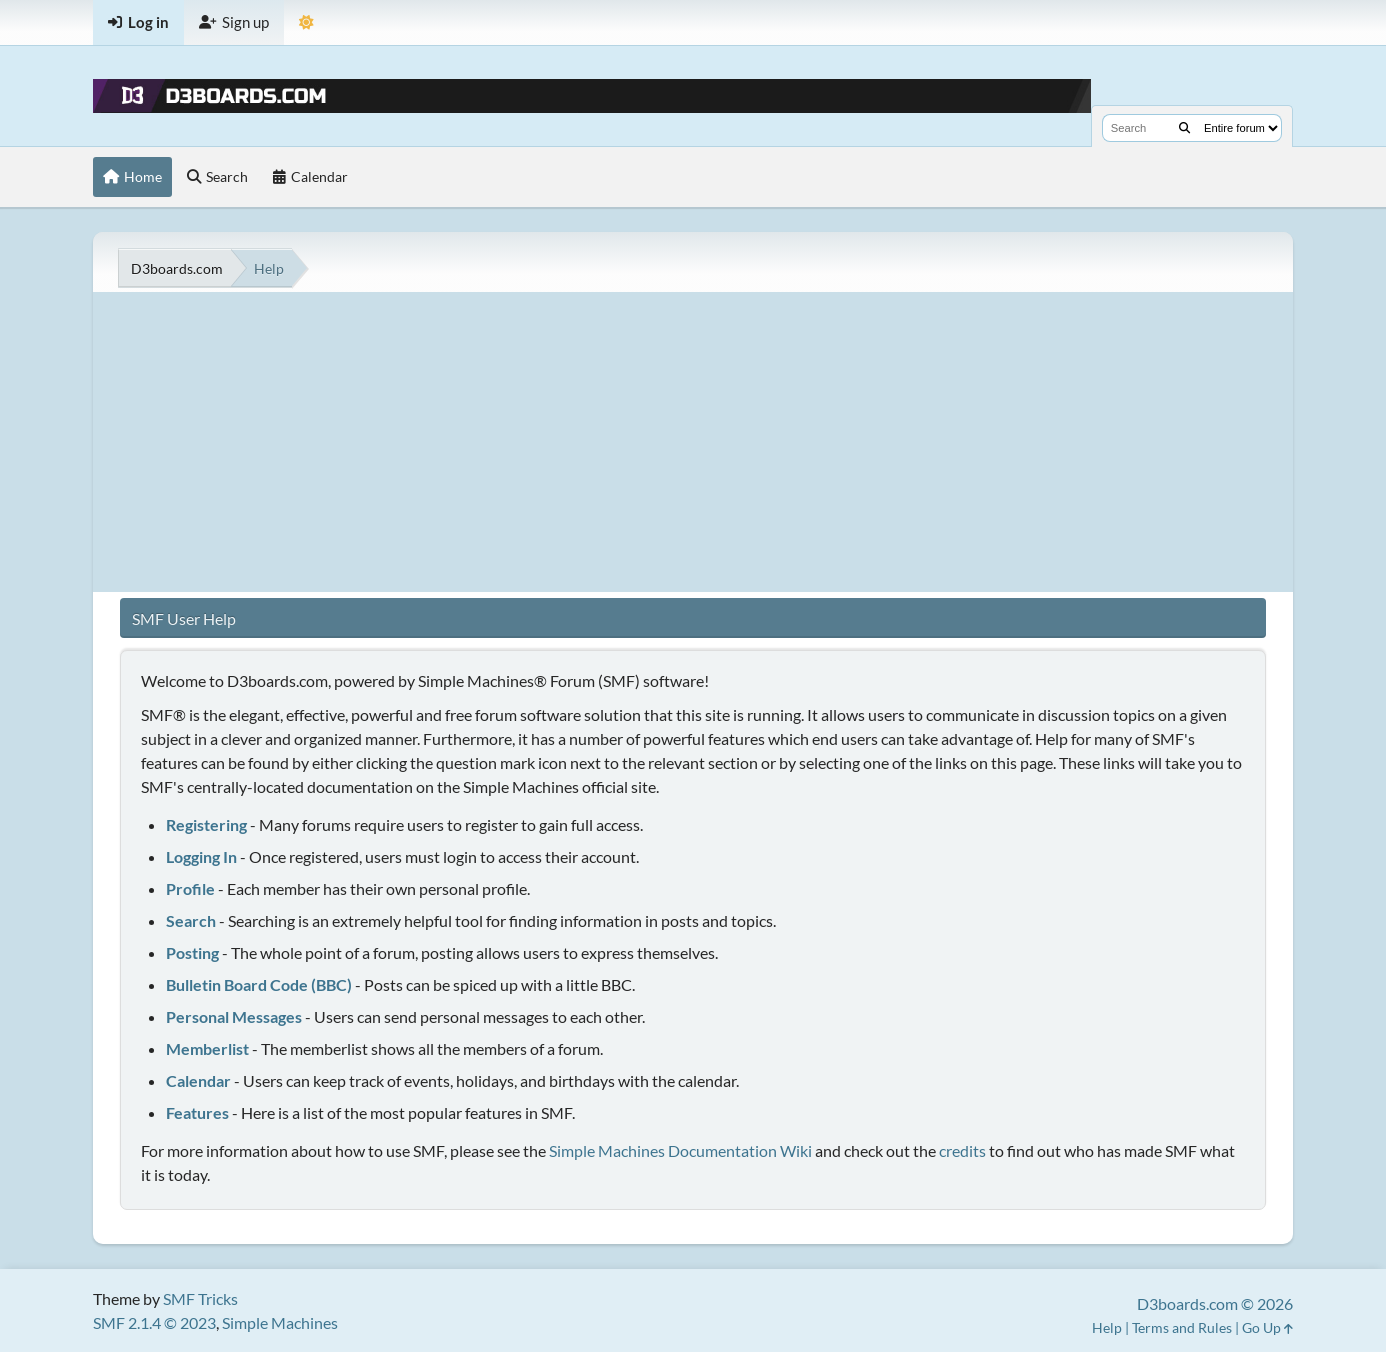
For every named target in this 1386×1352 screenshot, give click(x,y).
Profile (190, 888)
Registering (206, 824)
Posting (192, 952)
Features (197, 1112)
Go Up (1267, 1327)
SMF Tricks (200, 1298)
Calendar (198, 1080)
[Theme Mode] (306, 22)
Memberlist (207, 1048)
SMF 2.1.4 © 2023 (154, 1322)
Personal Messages (234, 1016)
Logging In (201, 856)
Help (1107, 1327)
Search (191, 920)
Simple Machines (280, 1322)
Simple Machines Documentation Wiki (680, 1150)
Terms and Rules (1182, 1327)
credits (962, 1150)
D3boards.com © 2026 (1215, 1303)
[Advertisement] (693, 442)
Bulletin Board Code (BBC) (259, 984)
